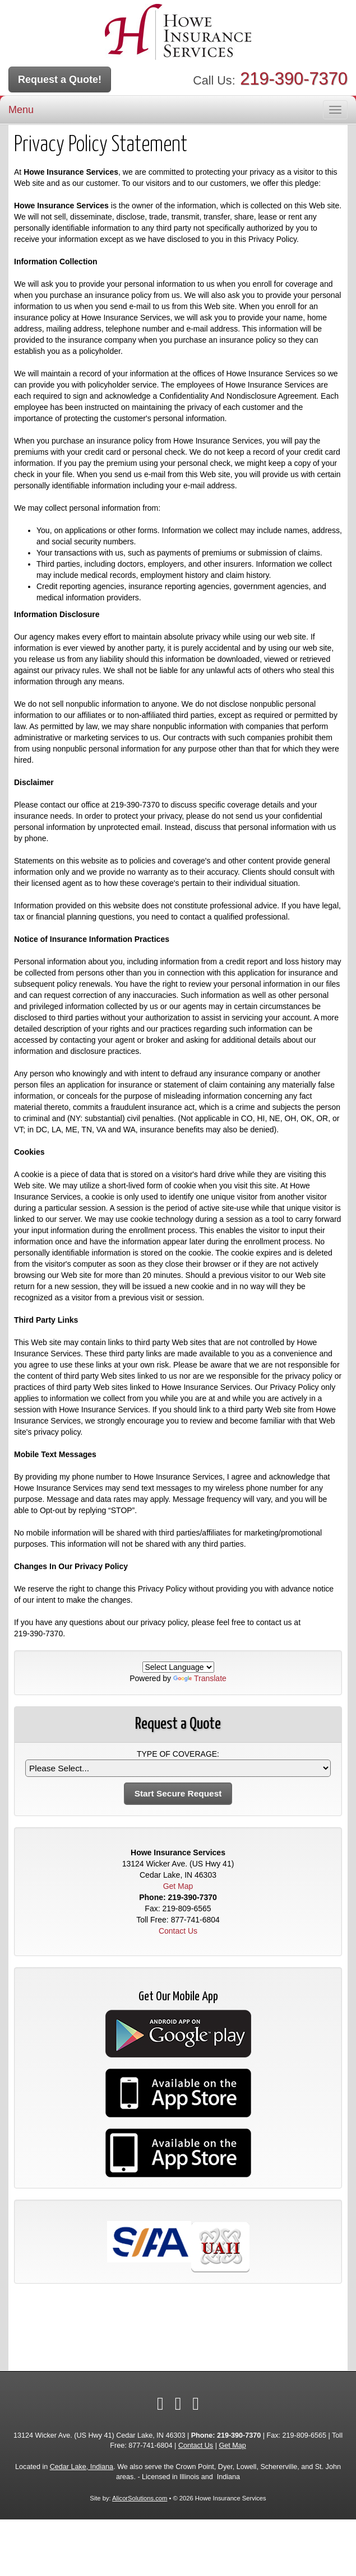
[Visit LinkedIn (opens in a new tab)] (178, 2403)
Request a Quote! (59, 79)
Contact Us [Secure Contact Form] (178, 1930)
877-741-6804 (195, 1919)
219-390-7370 (294, 78)
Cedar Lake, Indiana (81, 2467)
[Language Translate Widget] (178, 1667)
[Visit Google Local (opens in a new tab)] (196, 2403)
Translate (199, 1678)
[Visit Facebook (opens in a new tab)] (160, 2403)
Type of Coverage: (178, 1753)
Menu (21, 109)
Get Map (178, 1886)
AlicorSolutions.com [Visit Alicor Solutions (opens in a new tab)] (139, 2498)
